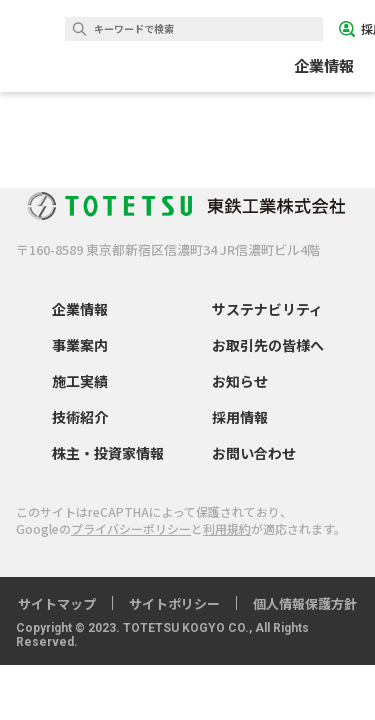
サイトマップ (57, 603)
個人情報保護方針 (305, 603)
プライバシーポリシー (131, 528)
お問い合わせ (254, 453)
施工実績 (80, 381)
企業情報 (80, 309)
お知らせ (240, 381)
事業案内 (80, 345)
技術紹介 (80, 417)
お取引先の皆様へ (268, 345)
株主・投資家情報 (108, 453)
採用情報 (240, 417)
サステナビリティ (267, 309)
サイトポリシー (174, 603)
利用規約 (227, 528)
